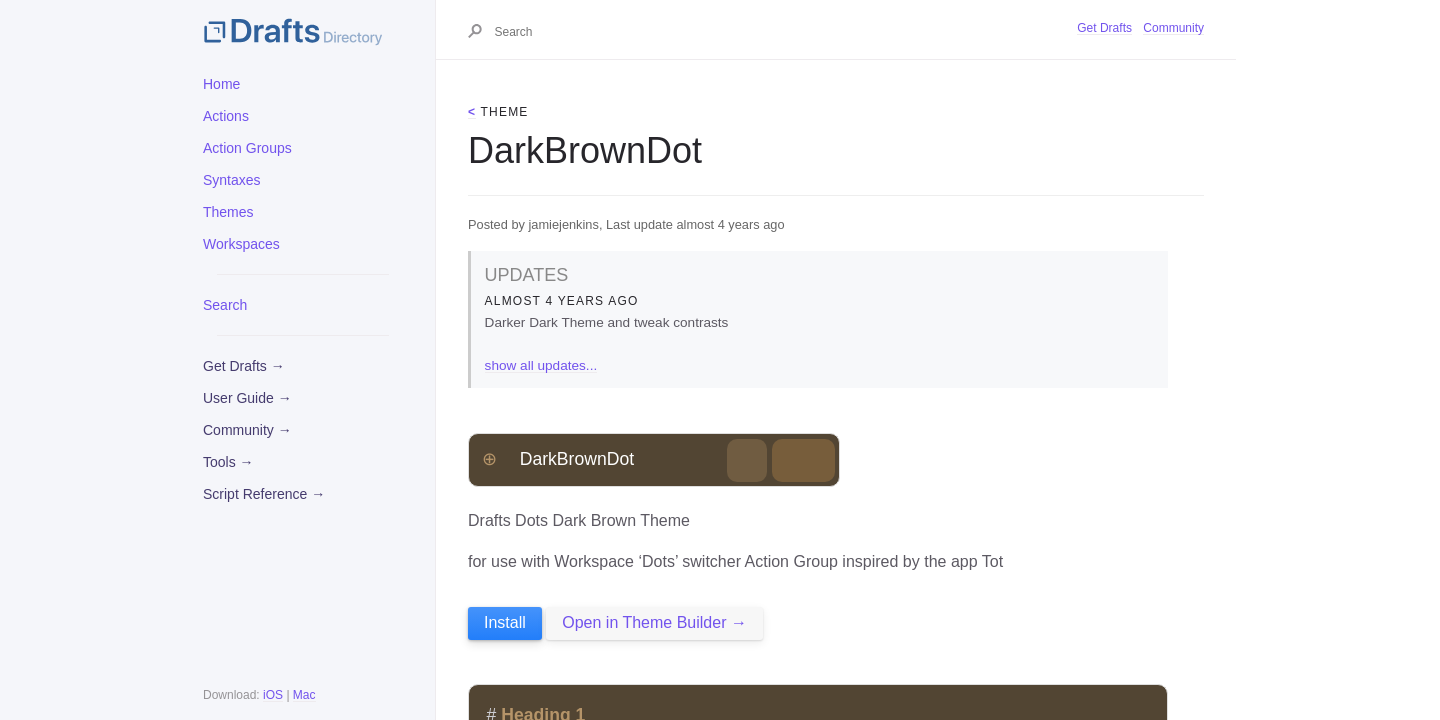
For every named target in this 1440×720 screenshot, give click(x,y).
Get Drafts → (244, 366)
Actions (226, 116)
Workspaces (241, 244)
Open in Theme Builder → (654, 622)
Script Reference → (264, 494)
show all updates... (541, 365)
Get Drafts (1104, 28)
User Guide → (247, 398)
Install (505, 622)
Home (221, 84)
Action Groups (247, 148)
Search (225, 305)
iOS (273, 695)
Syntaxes (232, 180)
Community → (247, 430)
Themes (228, 212)
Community (1173, 28)
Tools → (228, 462)
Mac (304, 695)
